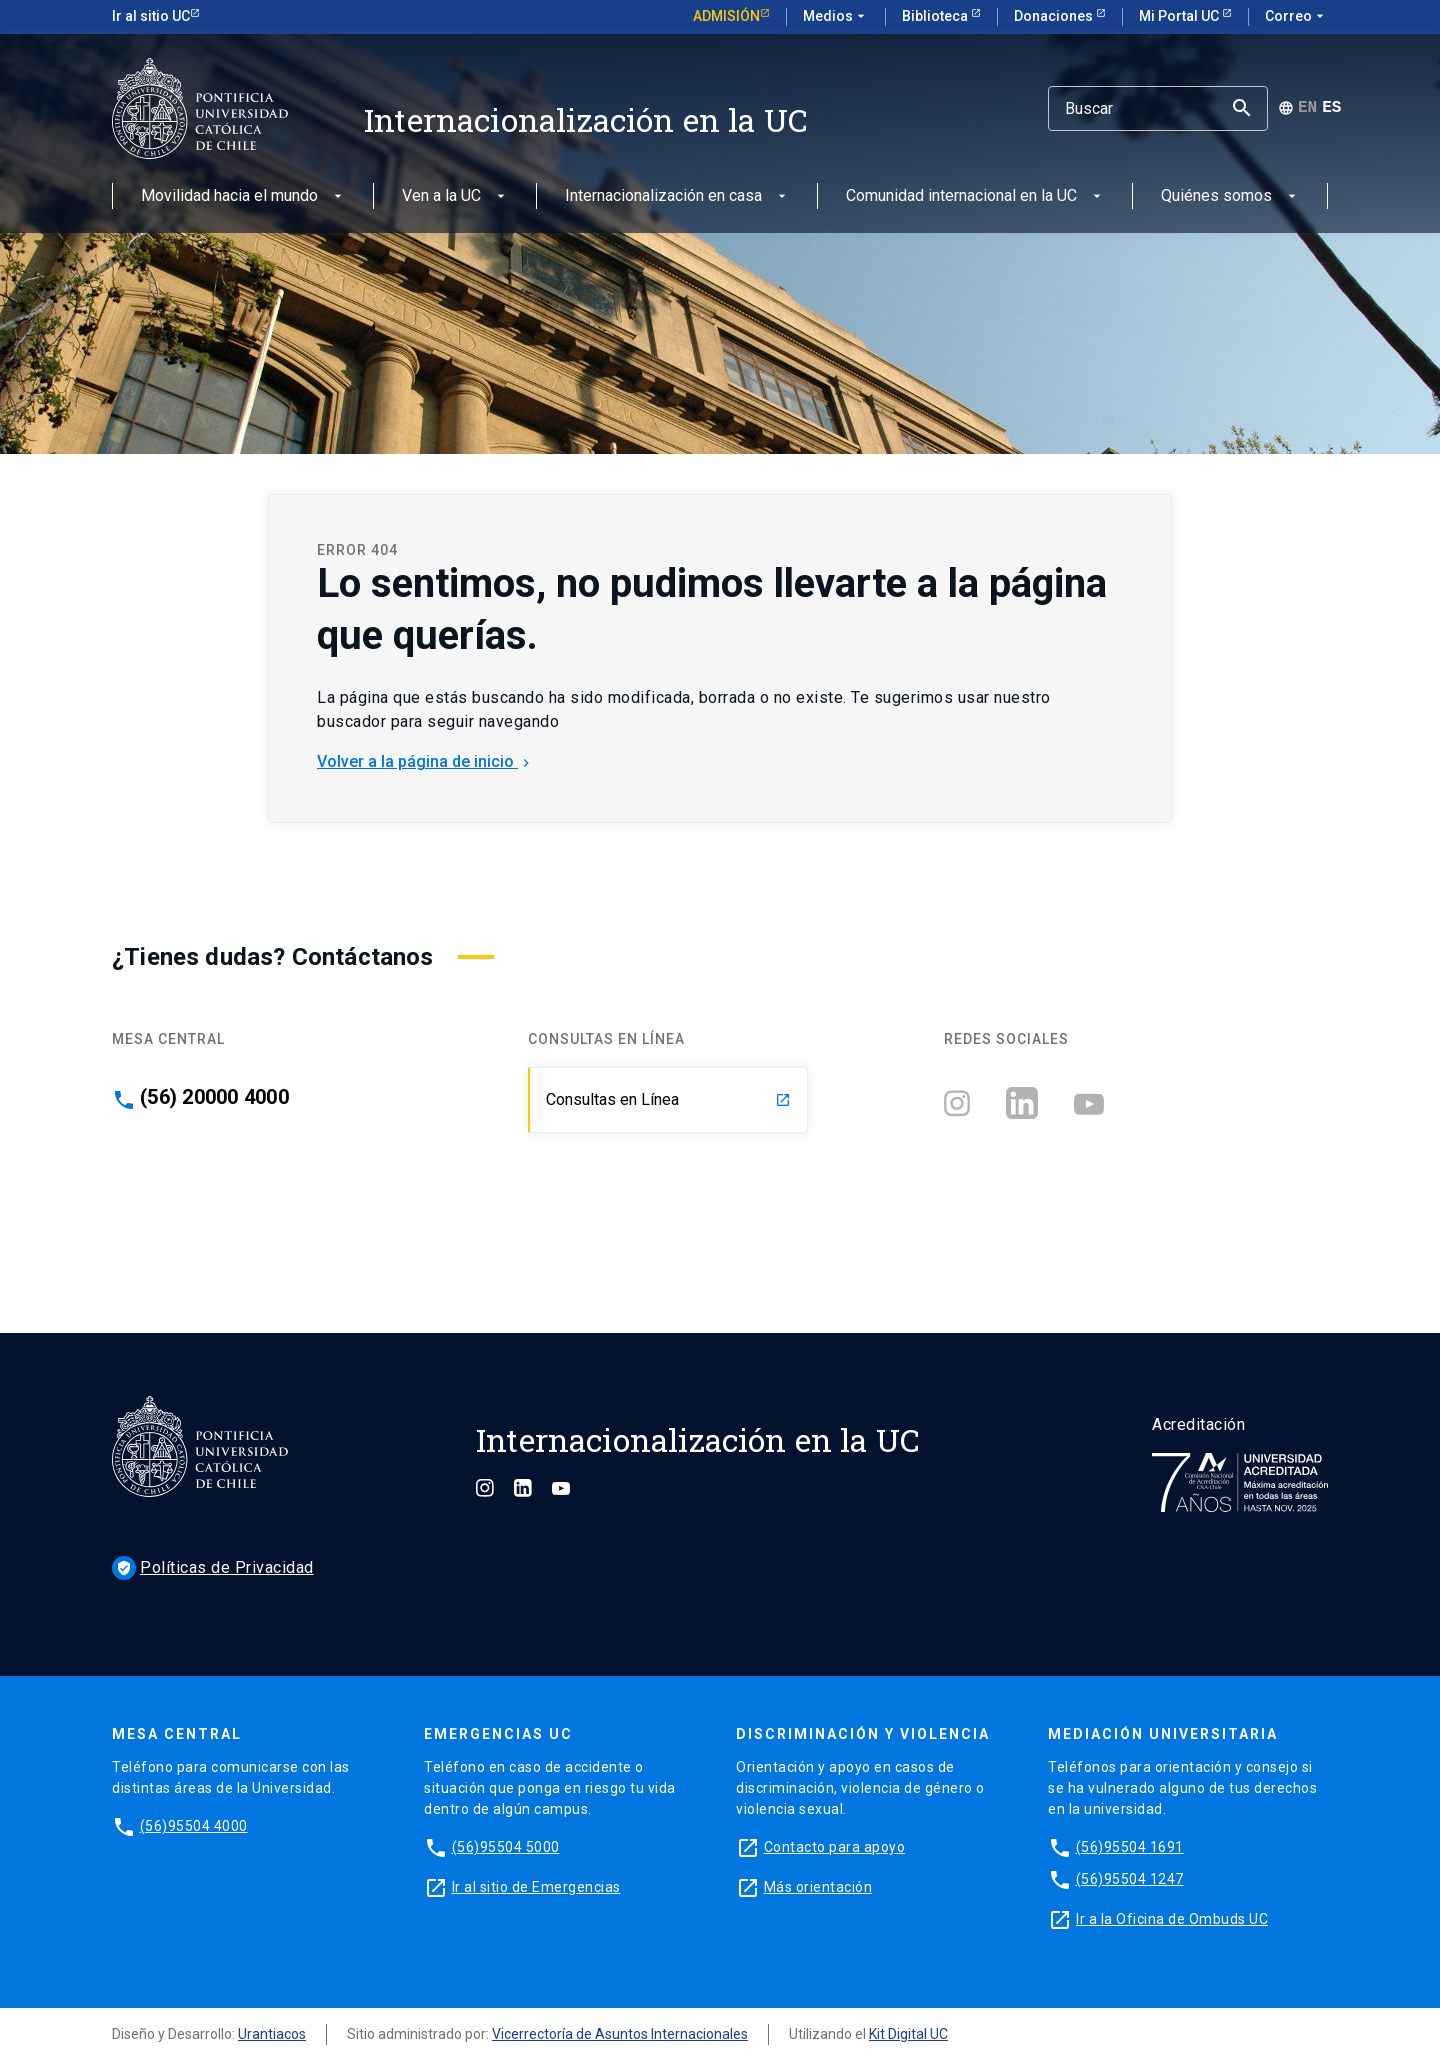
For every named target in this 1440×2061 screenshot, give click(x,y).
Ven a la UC (455, 196)
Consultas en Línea (668, 1099)
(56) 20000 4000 (214, 1097)
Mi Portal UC (1180, 16)
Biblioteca (936, 16)
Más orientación (818, 1887)
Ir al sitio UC (151, 16)
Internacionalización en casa (677, 196)
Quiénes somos (1230, 196)
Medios (836, 17)
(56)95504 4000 (194, 1826)
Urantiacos (272, 2034)
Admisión (726, 16)
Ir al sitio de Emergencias (536, 1887)
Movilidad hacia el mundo (243, 196)
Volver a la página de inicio (425, 761)
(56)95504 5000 (506, 1847)
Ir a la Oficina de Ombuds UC (1172, 1919)
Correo (1296, 17)
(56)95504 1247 (1130, 1879)
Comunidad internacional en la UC (975, 196)
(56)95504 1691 (1130, 1847)
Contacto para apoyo (835, 1847)
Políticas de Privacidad (213, 1567)
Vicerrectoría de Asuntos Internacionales (620, 2034)
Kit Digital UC (908, 2034)
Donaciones (1055, 16)
